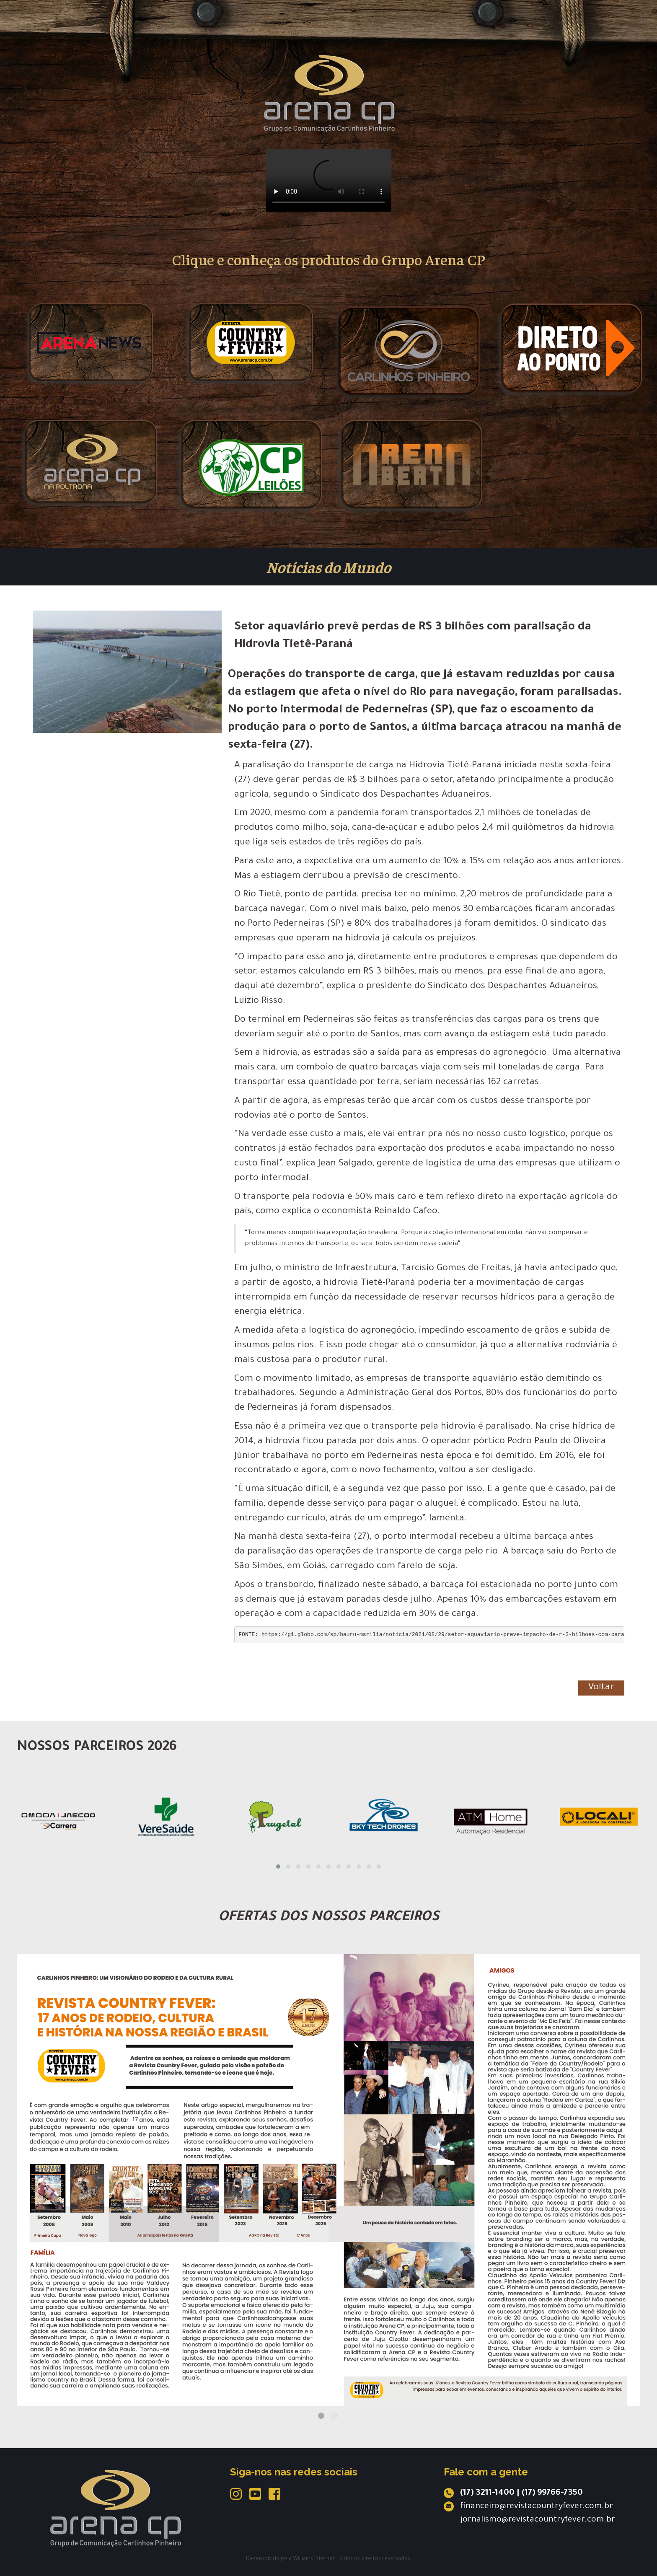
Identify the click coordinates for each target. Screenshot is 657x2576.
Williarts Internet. (314, 2559)
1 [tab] (321, 2416)
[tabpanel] (328, 2180)
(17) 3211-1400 (487, 2493)
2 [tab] (334, 2416)
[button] (278, 1866)
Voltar (601, 1688)
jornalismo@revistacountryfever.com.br (537, 2520)
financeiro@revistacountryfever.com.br (536, 2506)
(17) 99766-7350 (552, 2493)
